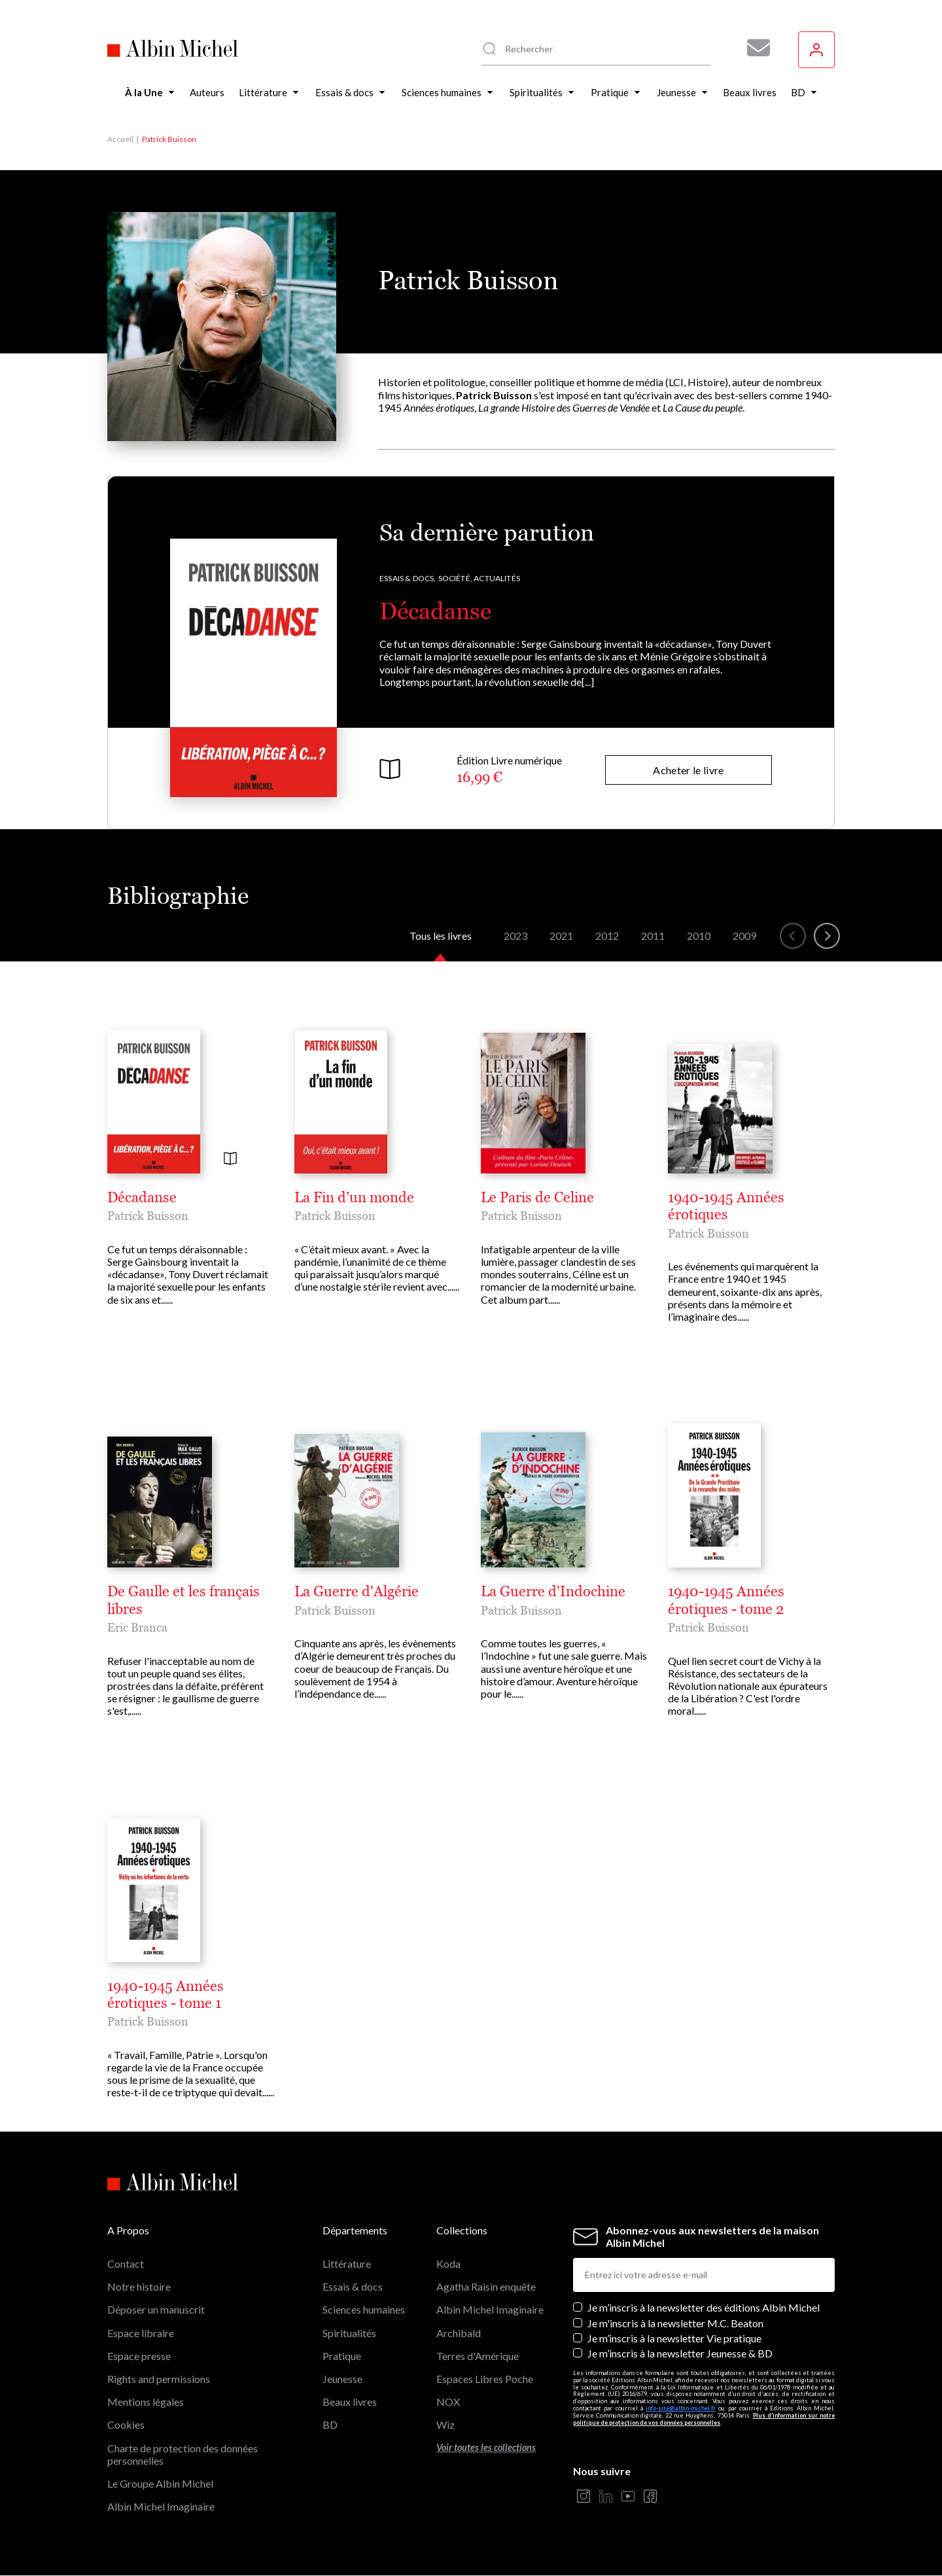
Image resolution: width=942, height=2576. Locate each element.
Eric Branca (137, 1627)
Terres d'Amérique (477, 2356)
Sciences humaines (364, 2309)
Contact (125, 2263)
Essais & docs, (407, 578)
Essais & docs (353, 2286)
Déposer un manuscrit (156, 2309)
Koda (448, 2263)
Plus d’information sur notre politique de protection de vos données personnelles (704, 2419)
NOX (448, 2401)
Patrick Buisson (147, 1216)
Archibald (458, 2333)
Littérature (347, 2263)
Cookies (126, 2424)
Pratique (342, 2356)
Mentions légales (145, 2401)
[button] (793, 936)
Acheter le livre (688, 770)
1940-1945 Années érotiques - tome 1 (165, 1995)
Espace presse (139, 2356)
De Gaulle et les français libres (183, 1600)
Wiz (445, 2424)
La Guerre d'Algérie (356, 1591)
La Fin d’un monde (354, 1197)
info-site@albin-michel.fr (681, 2408)
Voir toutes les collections (486, 2447)
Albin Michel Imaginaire (161, 2506)
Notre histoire (139, 2286)
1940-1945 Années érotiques (726, 1206)
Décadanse (435, 611)
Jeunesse (342, 2378)
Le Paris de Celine (537, 1197)
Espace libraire (140, 2333)
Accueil (120, 139)
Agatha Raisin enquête (486, 2286)
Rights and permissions (158, 2378)
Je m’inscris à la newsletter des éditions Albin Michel (703, 2307)
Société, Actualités (479, 578)
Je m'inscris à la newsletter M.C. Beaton (675, 2323)
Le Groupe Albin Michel (160, 2483)
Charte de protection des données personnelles (182, 2454)
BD (330, 2424)
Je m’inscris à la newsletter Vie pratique (674, 2338)
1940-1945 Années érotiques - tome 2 (726, 1600)
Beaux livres (350, 2401)
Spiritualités (349, 2333)
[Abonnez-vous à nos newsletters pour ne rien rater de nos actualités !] (753, 47)
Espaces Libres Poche (484, 2378)
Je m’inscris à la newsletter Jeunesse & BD (680, 2353)
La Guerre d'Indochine (553, 1591)
